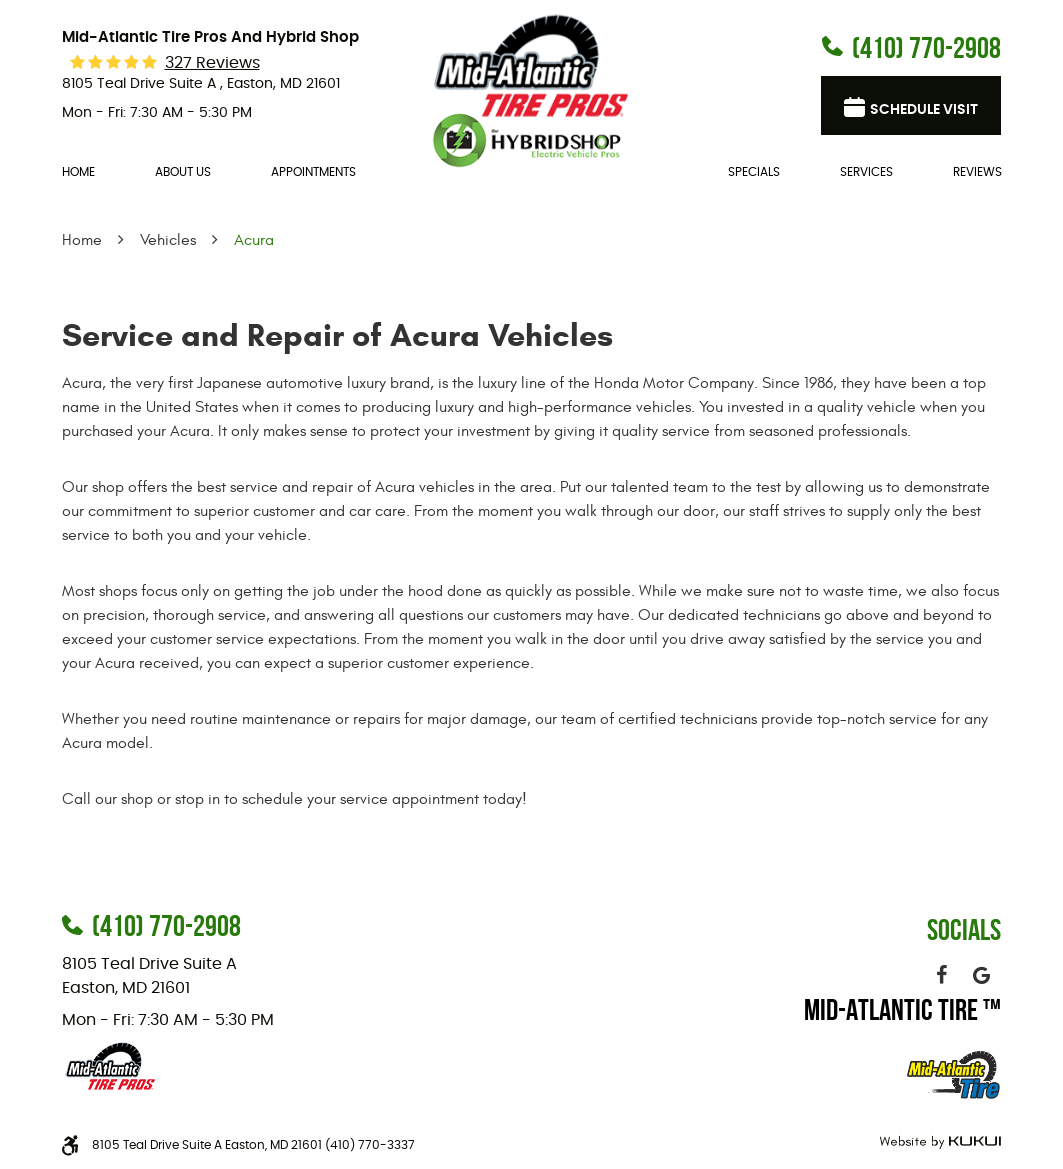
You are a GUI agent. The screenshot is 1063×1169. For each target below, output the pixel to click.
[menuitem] (78, 172)
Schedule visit (924, 110)
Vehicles (168, 240)
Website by (937, 1142)
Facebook (941, 975)
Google (981, 975)
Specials (754, 172)
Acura (254, 240)
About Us (183, 172)
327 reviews (212, 63)
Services (866, 172)
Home (78, 172)
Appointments (313, 172)
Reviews (977, 172)
